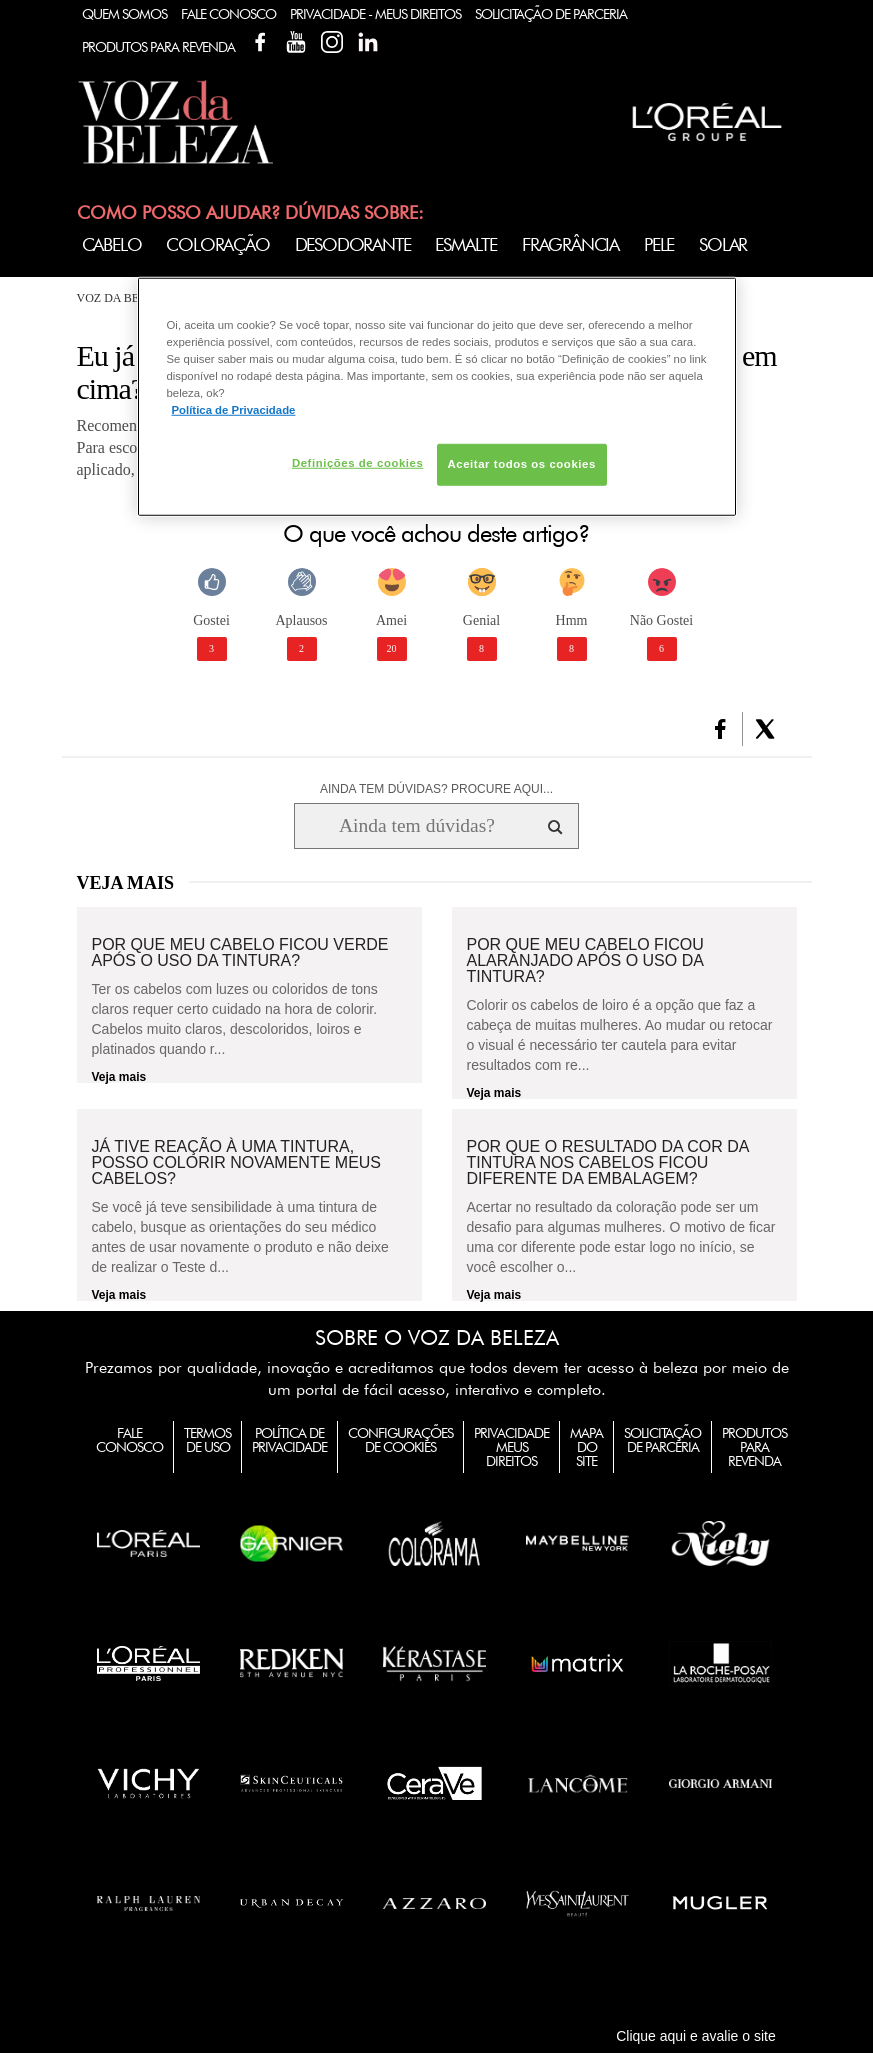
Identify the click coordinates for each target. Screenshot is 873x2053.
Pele (659, 244)
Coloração (217, 244)
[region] (437, 397)
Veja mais (119, 1077)
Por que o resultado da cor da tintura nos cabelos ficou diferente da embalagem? (608, 1163)
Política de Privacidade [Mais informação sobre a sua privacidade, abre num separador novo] (234, 410)
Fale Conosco (228, 14)
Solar (723, 244)
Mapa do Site (586, 1447)
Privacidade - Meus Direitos (375, 14)
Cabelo (112, 244)
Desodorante (353, 244)
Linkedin (368, 42)
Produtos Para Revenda (158, 47)
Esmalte (466, 244)
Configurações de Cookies (400, 1440)
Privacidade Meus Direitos (511, 1447)
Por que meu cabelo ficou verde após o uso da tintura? (240, 953)
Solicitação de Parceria (551, 14)
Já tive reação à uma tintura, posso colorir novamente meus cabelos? (237, 1163)
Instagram (332, 42)
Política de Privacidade (289, 1440)
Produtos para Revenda (754, 1447)
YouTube (296, 42)
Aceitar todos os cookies (522, 464)
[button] (720, 729)
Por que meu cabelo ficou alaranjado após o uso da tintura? (585, 961)
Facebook (260, 42)
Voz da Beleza (123, 298)
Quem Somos (124, 14)
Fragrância (570, 244)
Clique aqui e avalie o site (696, 2036)
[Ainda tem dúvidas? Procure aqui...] (416, 826)
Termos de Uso (207, 1440)
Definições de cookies (357, 463)
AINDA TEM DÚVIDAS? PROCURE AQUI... (436, 789)
